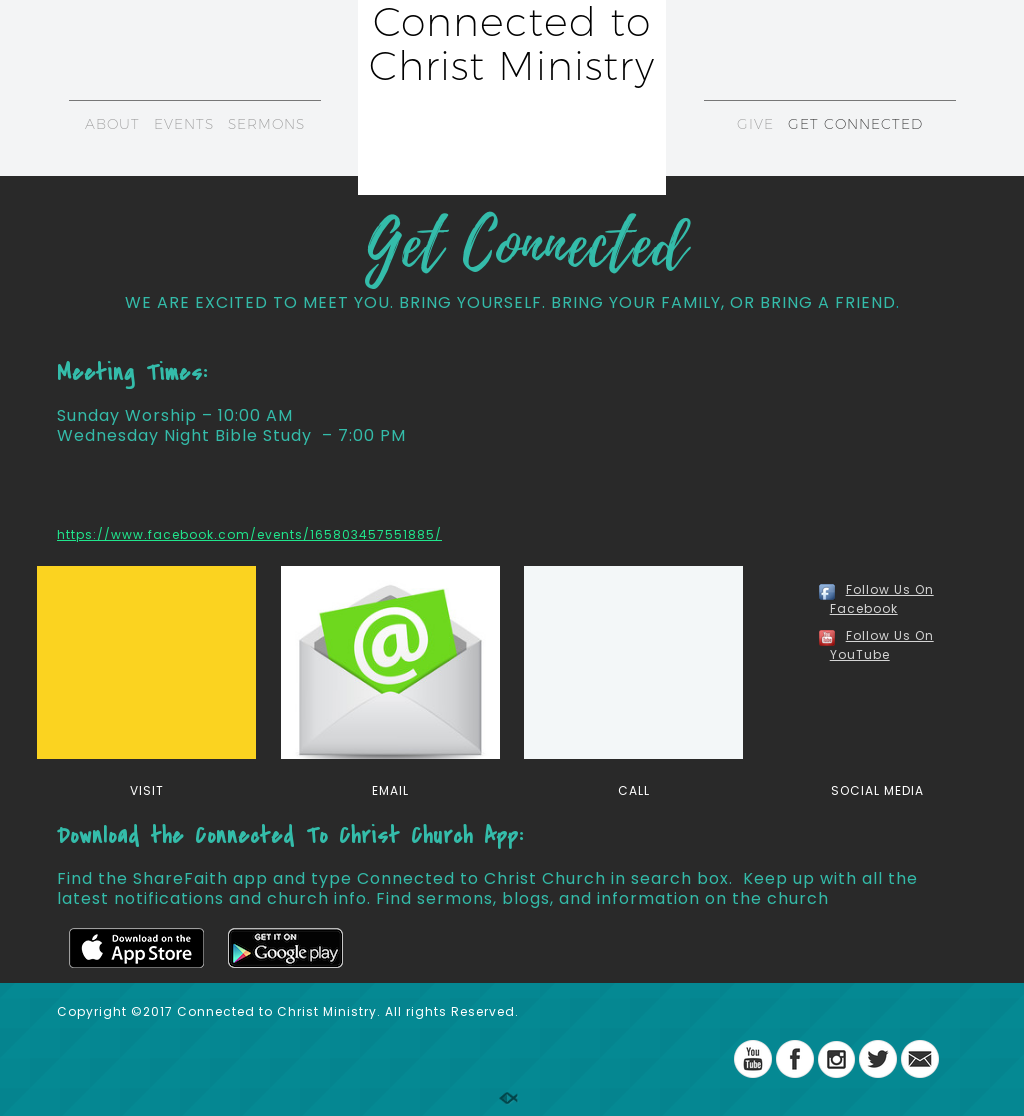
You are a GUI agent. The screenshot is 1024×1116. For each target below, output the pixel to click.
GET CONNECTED (855, 124)
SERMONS (266, 124)
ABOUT (112, 124)
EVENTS (184, 124)
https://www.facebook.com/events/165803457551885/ (249, 534)
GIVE (755, 124)
